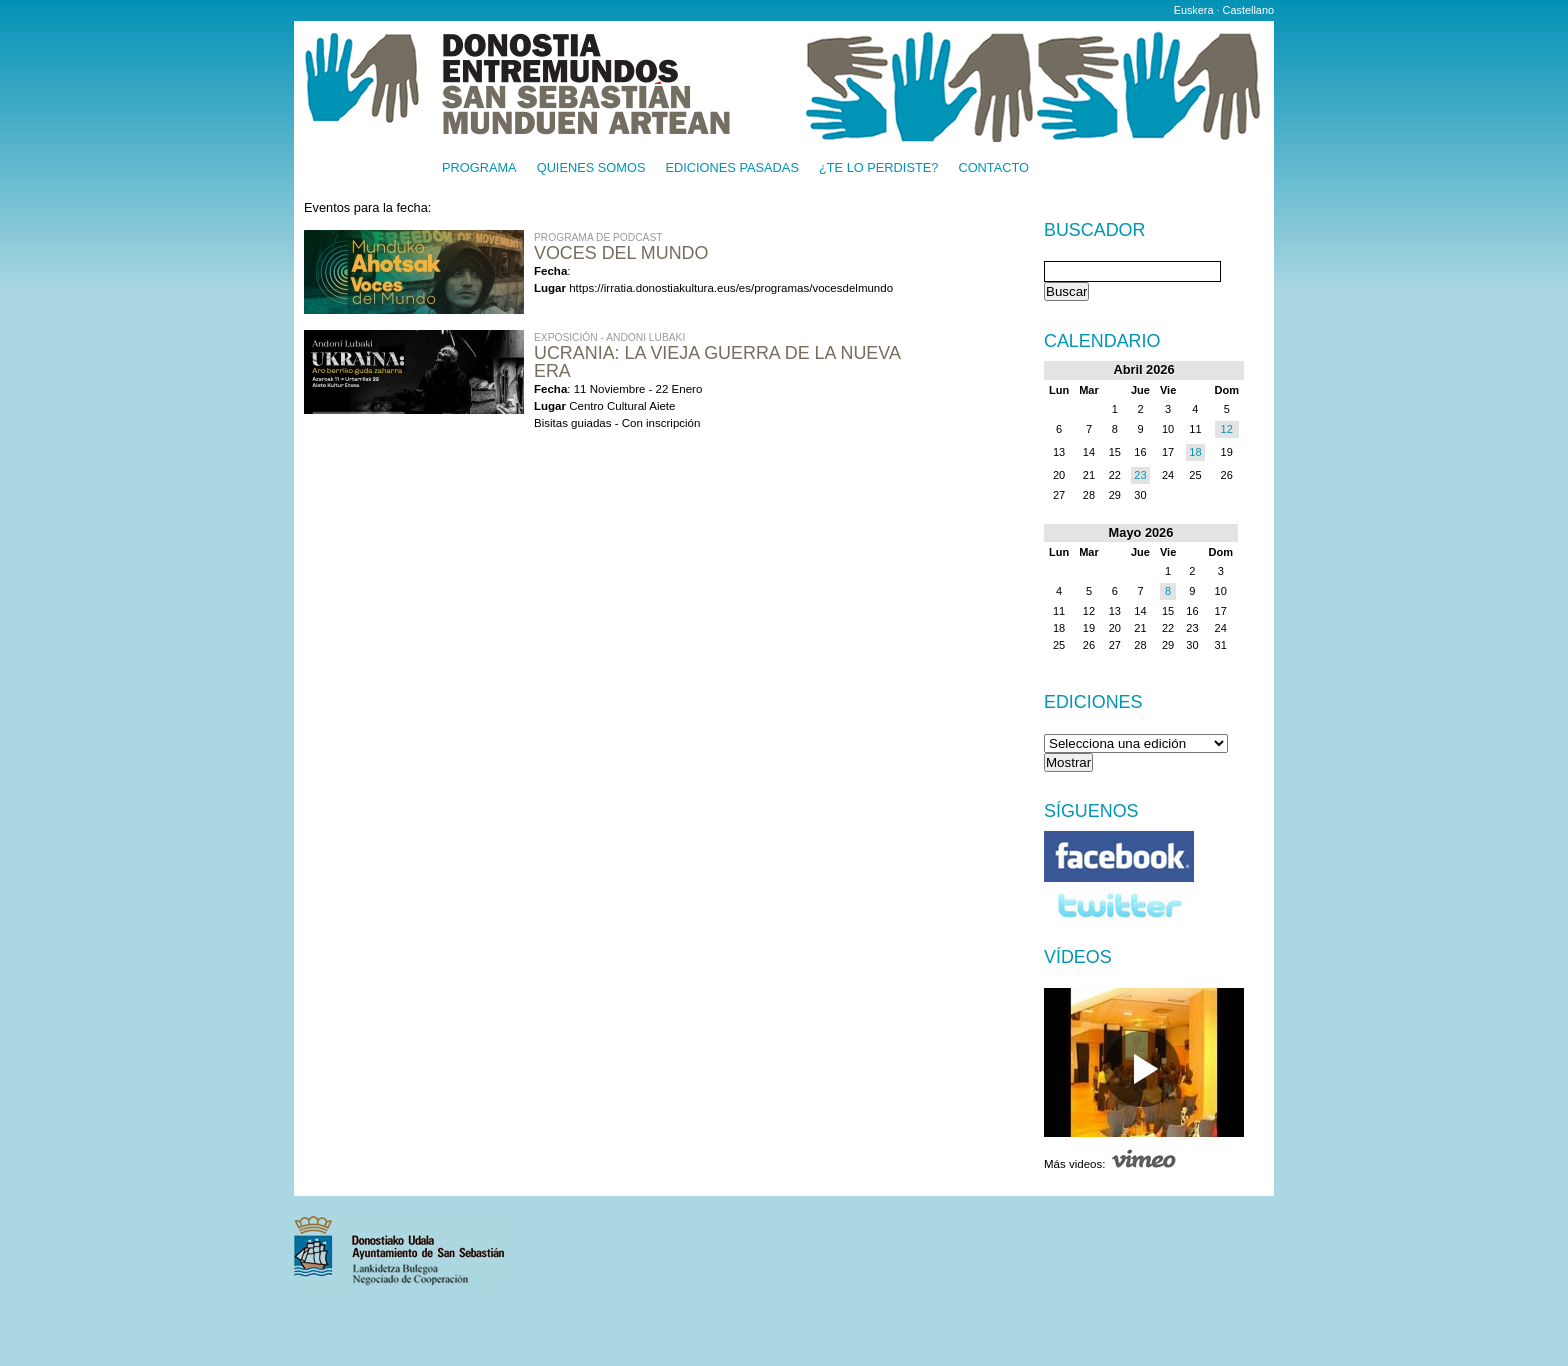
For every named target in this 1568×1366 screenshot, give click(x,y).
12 (1227, 429)
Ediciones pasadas (731, 168)
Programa (479, 168)
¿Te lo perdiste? (878, 168)
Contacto (993, 168)
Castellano (1248, 10)
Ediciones (1093, 702)
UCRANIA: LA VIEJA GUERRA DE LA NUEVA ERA (717, 362)
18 (1195, 452)
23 (1140, 475)
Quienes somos (591, 168)
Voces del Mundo (621, 253)
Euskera (1194, 10)
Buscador (1094, 231)
